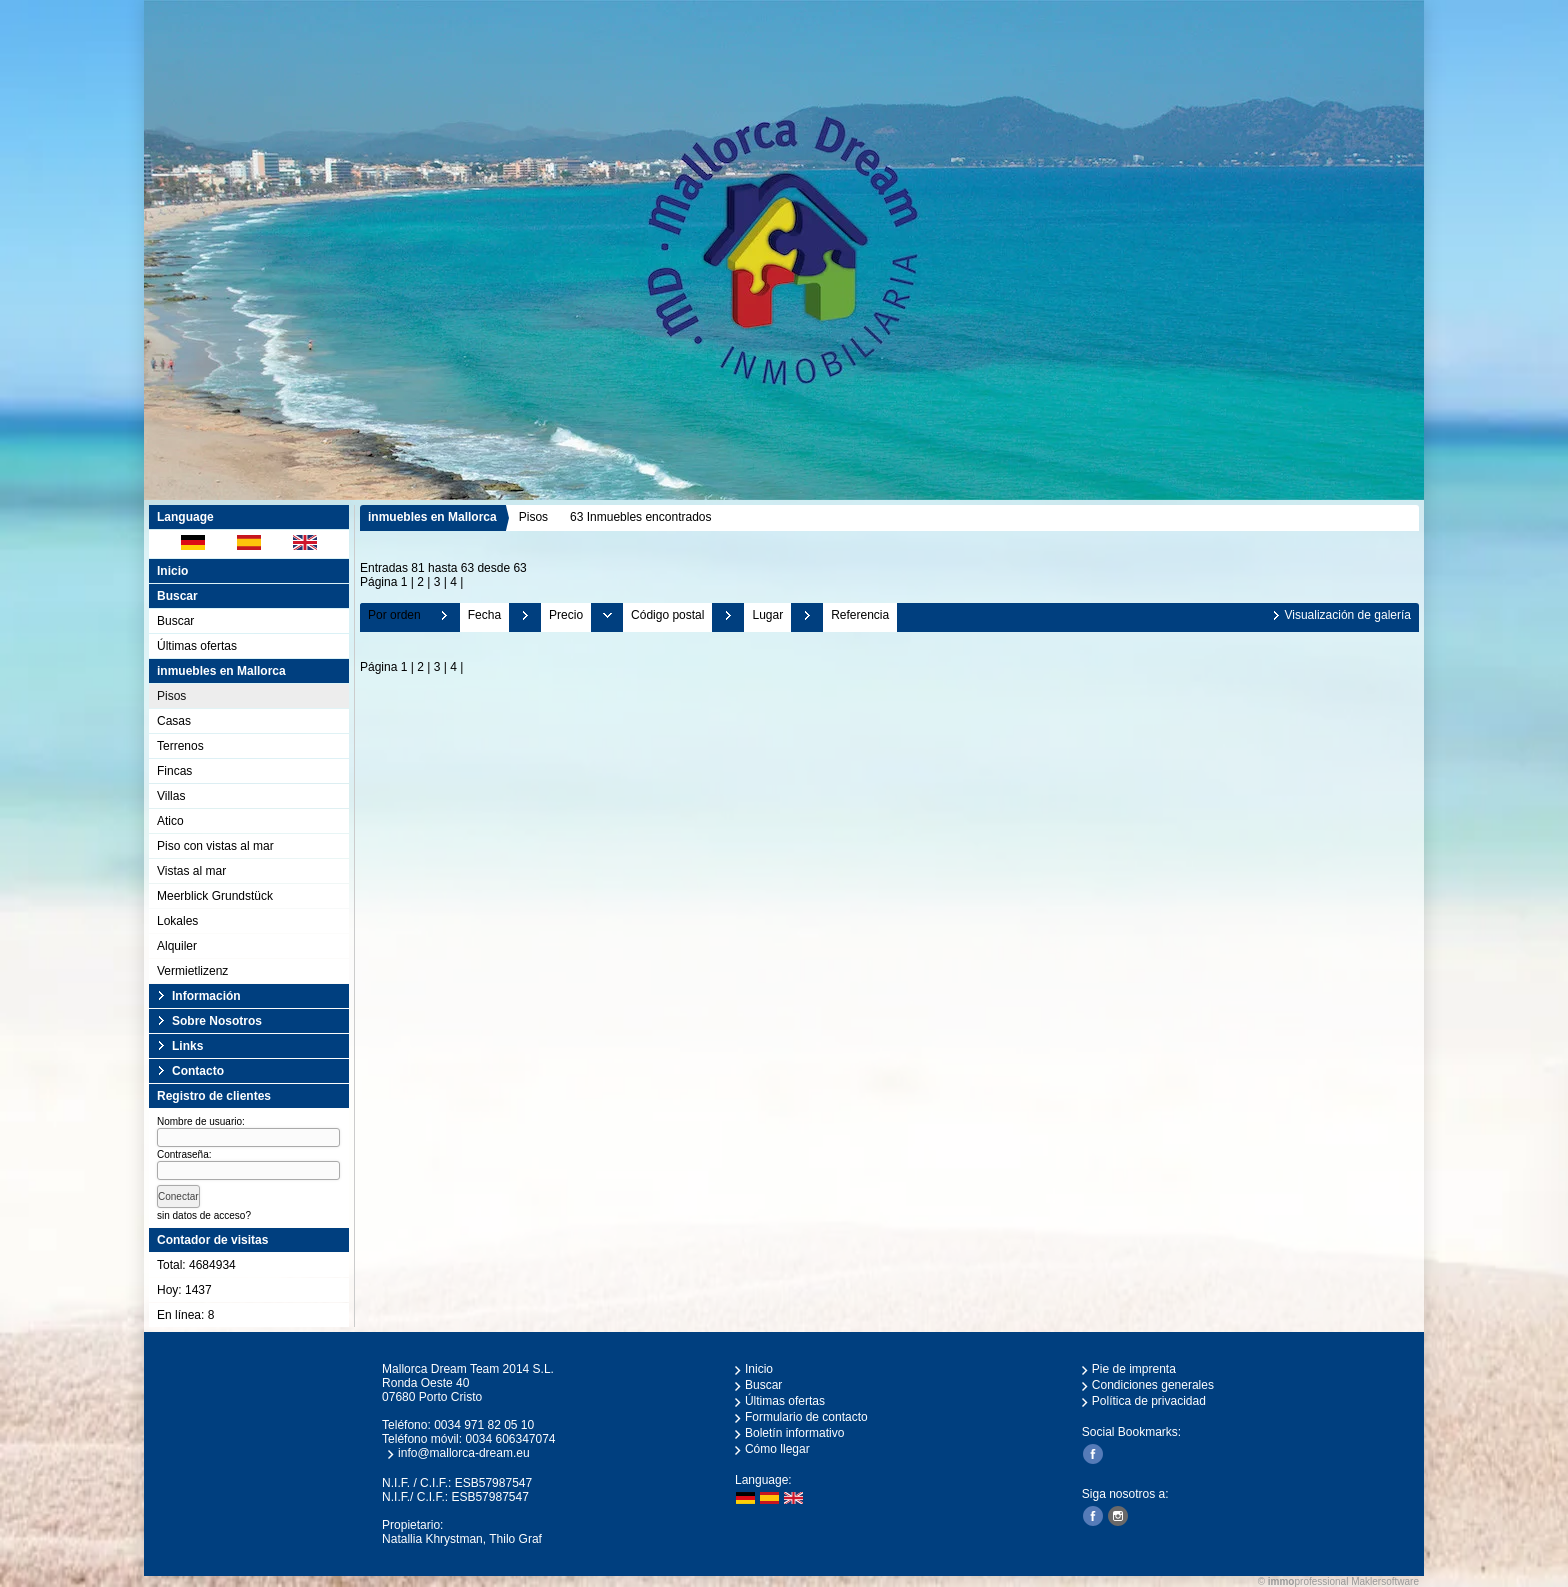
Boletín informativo (794, 1433)
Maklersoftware (1385, 1581)
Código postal (667, 615)
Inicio (172, 571)
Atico (170, 821)
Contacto (198, 1071)
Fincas (174, 771)
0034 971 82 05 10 (484, 1425)
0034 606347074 (510, 1439)
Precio (566, 615)
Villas (171, 796)
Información (206, 996)
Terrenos (180, 746)
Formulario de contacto (806, 1417)
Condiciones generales (1153, 1385)
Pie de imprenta (1134, 1369)
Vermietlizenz (192, 971)
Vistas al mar (191, 871)
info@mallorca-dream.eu (464, 1453)
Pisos (171, 696)
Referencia (860, 615)
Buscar (175, 621)
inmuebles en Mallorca (432, 517)
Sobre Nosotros (217, 1021)
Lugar (767, 615)
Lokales (177, 921)
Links (187, 1046)
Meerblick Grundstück (215, 896)
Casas (174, 721)
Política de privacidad (1149, 1401)
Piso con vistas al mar (215, 846)
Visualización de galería (1347, 615)
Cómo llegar (777, 1449)
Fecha (484, 615)
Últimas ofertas (197, 646)
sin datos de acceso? (204, 1215)
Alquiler (177, 946)
